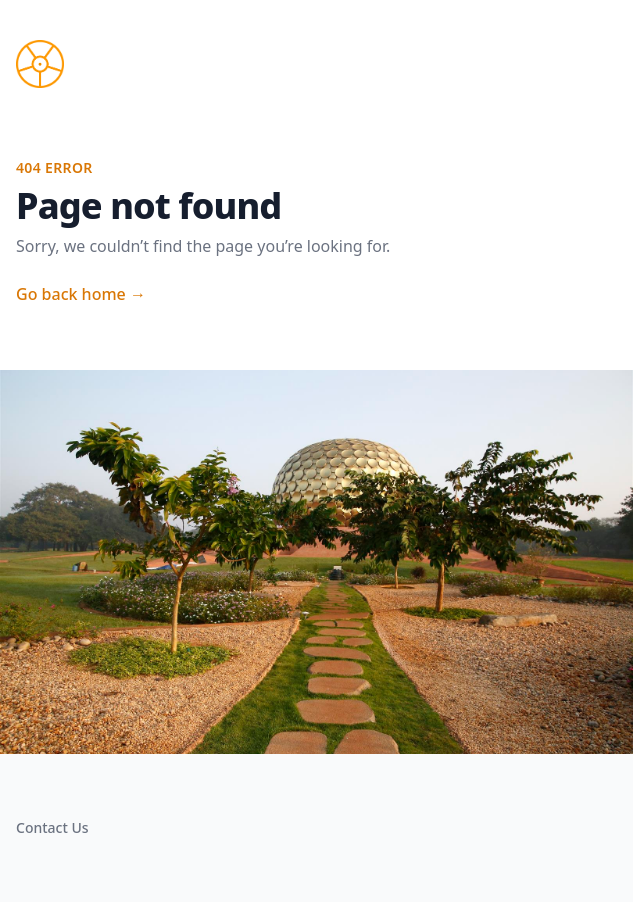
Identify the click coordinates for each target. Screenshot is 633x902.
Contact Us (52, 827)
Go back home (81, 294)
